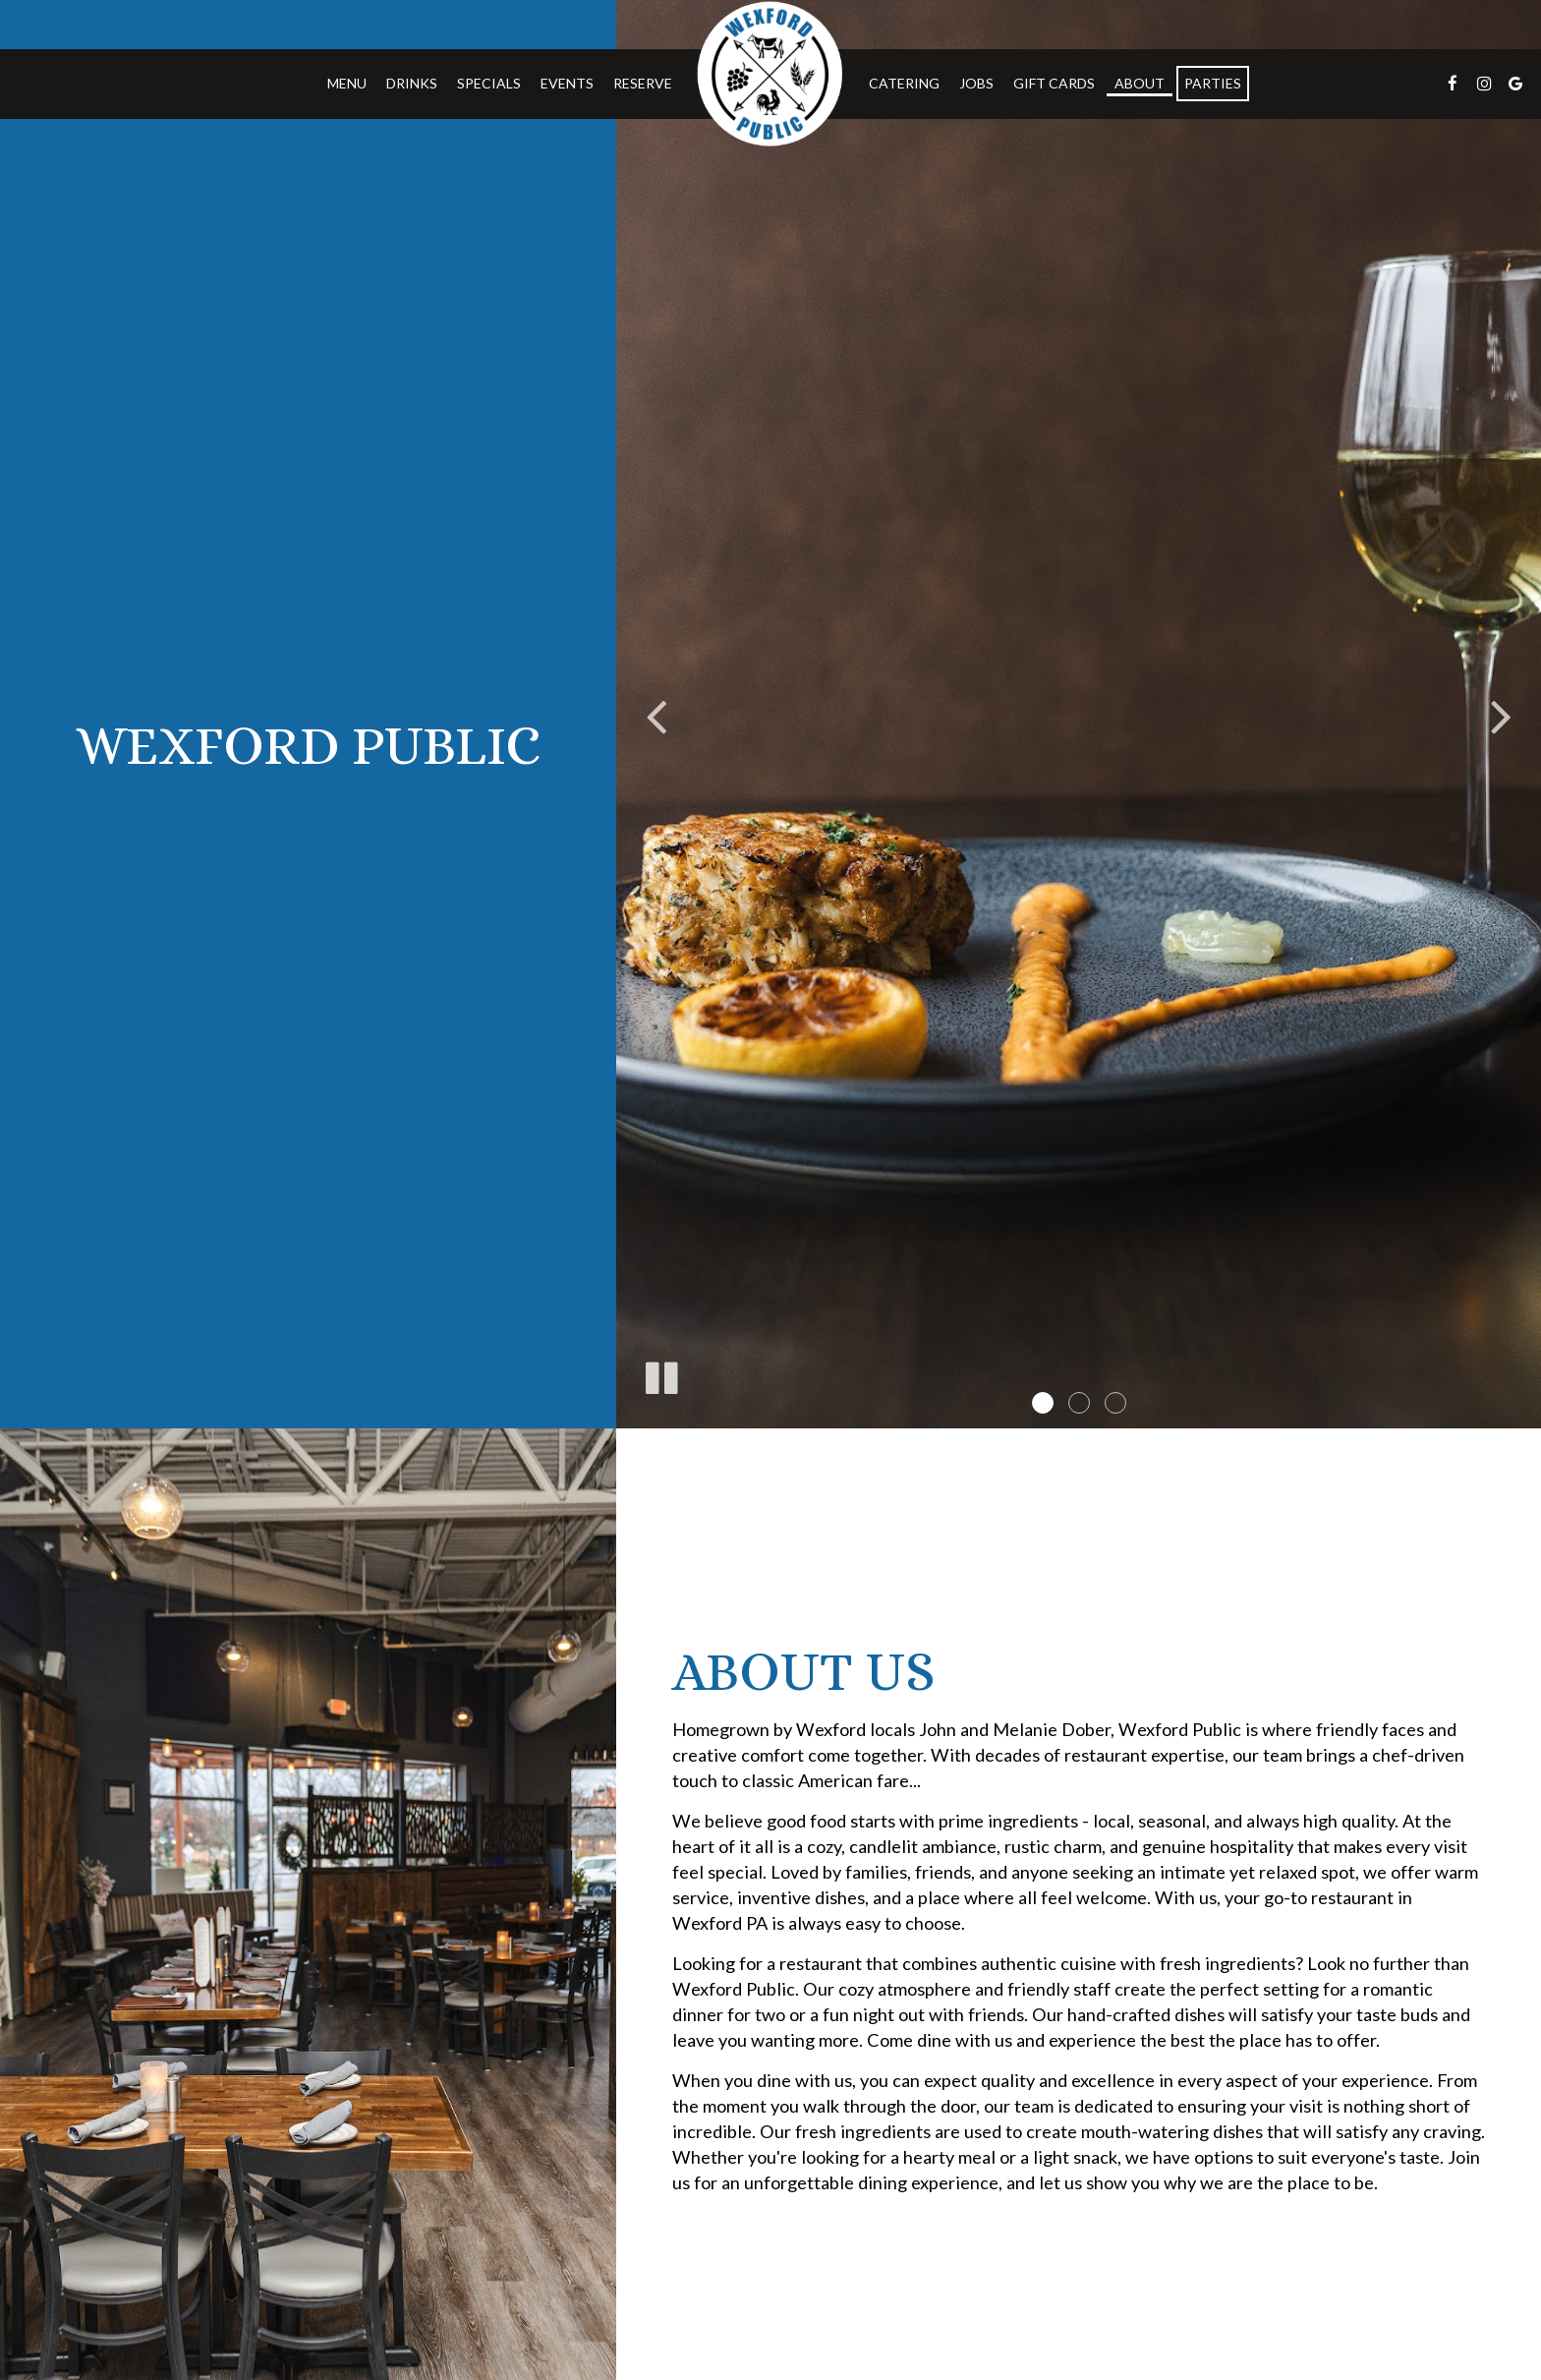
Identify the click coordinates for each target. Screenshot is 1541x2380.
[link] (770, 74)
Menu (347, 83)
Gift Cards (1054, 83)
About (1139, 83)
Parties (1212, 83)
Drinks (411, 83)
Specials (489, 83)
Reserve (642, 83)
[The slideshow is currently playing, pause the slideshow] (660, 1374)
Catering (904, 83)
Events (567, 83)
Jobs (976, 83)
